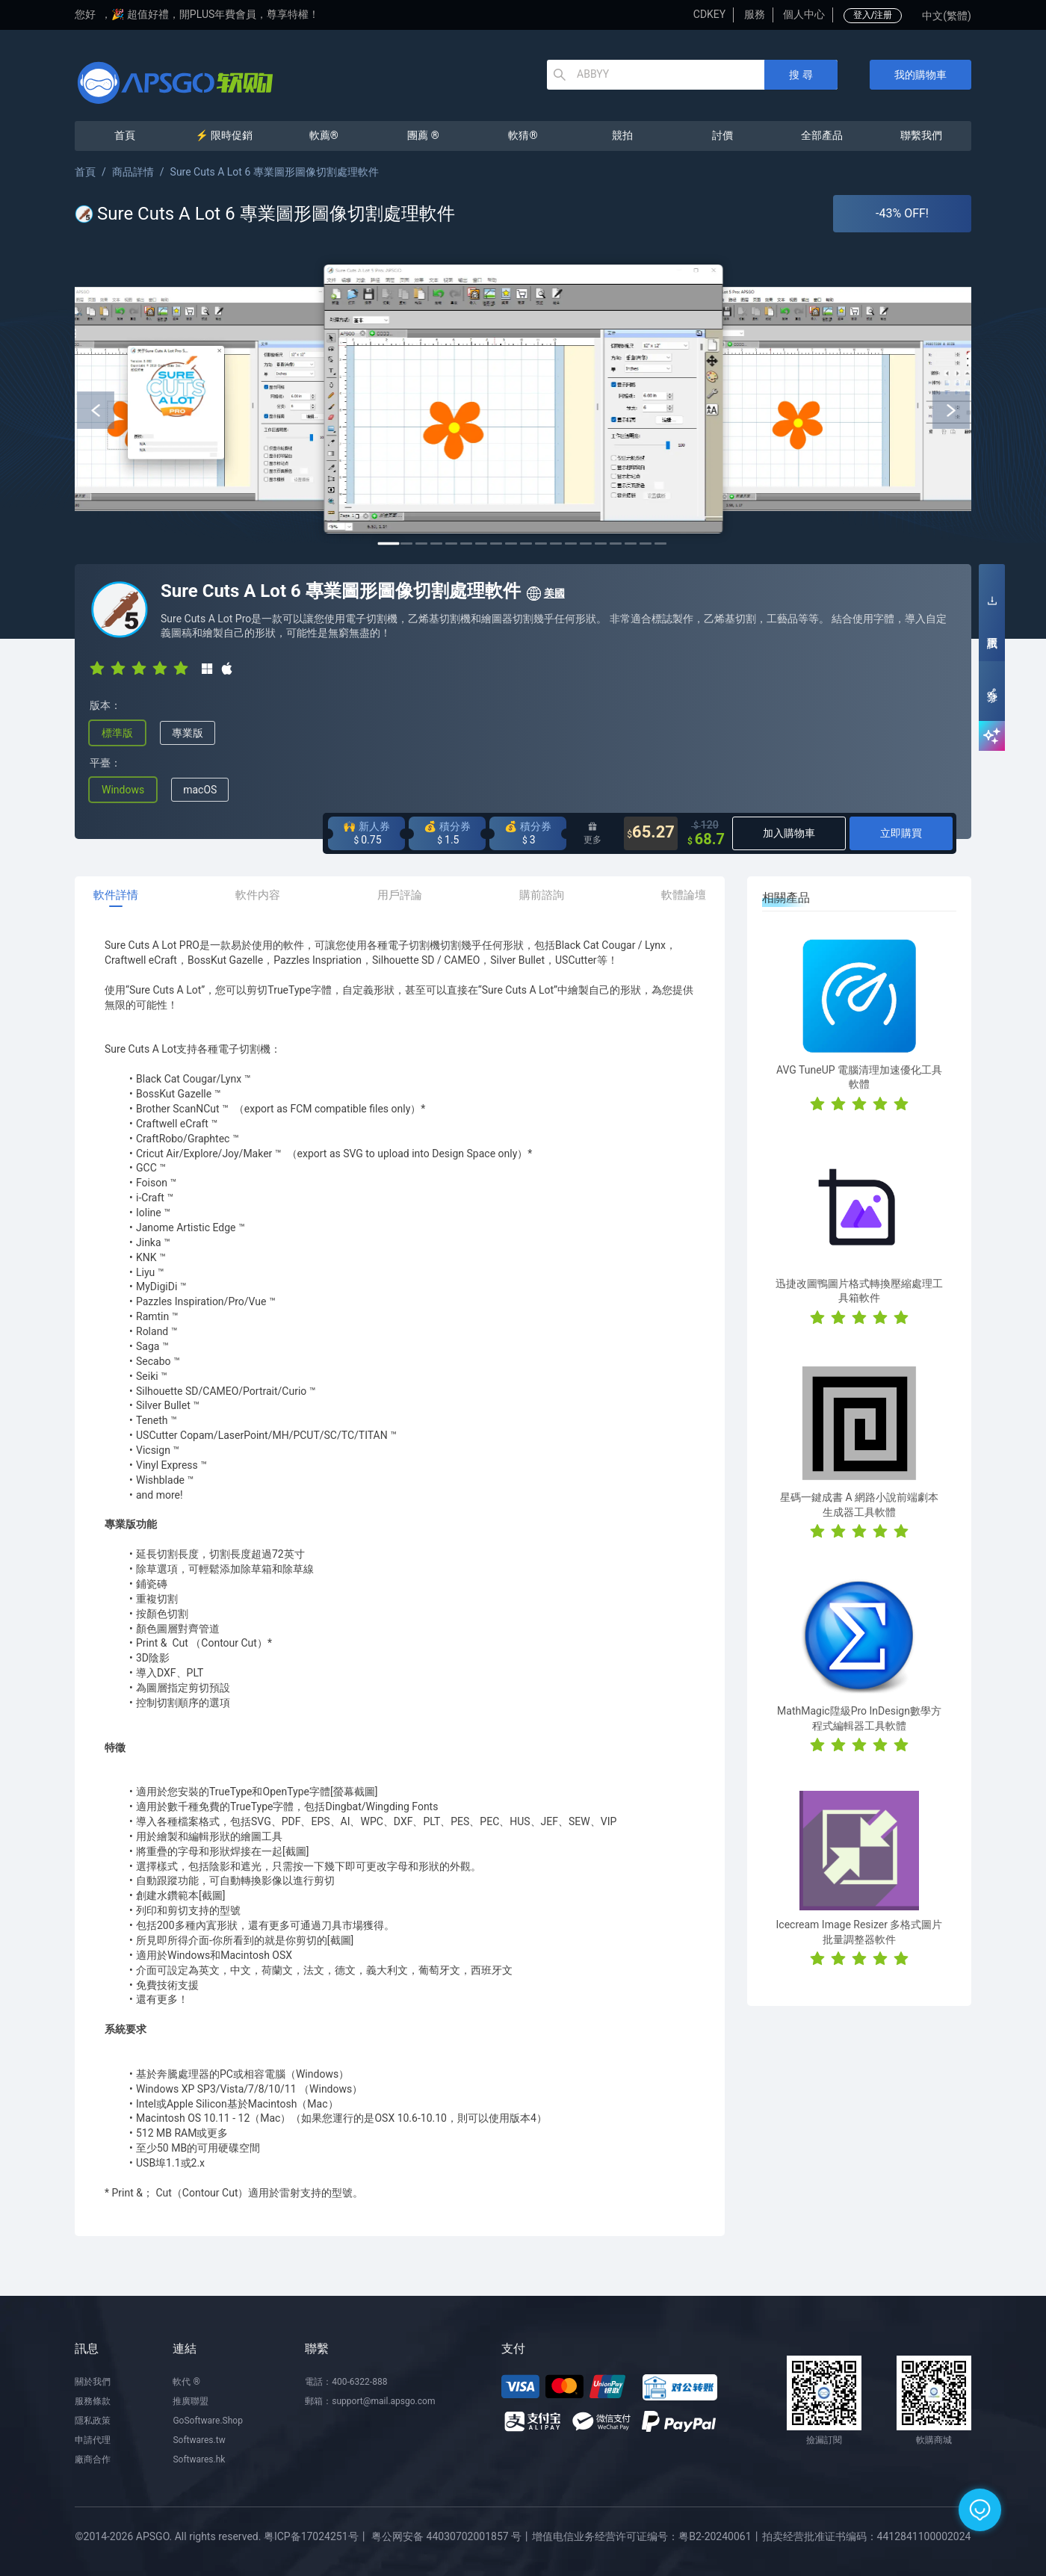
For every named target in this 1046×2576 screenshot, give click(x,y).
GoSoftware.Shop (207, 2420)
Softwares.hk (199, 2459)
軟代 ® (186, 2382)
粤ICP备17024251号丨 (316, 2536)
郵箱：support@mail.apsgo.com (370, 2401)
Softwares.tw (199, 2440)
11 (541, 543)
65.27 (651, 833)
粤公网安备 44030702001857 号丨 (451, 2536)
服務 (754, 14)
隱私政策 (93, 2420)
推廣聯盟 (190, 2401)
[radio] (97, 667)
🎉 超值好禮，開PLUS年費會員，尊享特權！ (215, 14)
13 (571, 543)
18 (646, 543)
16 (616, 543)
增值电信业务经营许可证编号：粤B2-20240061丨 (646, 2536)
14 (586, 543)
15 (601, 543)
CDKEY (709, 14)
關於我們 (93, 2382)
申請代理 (93, 2440)
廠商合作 (93, 2459)
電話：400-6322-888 (346, 2382)
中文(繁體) (946, 16)
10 (526, 543)
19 (660, 543)
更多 (592, 833)
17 (631, 543)
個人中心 (804, 14)
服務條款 (93, 2401)
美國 (545, 593)
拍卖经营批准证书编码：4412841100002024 (866, 2536)
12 (556, 543)
